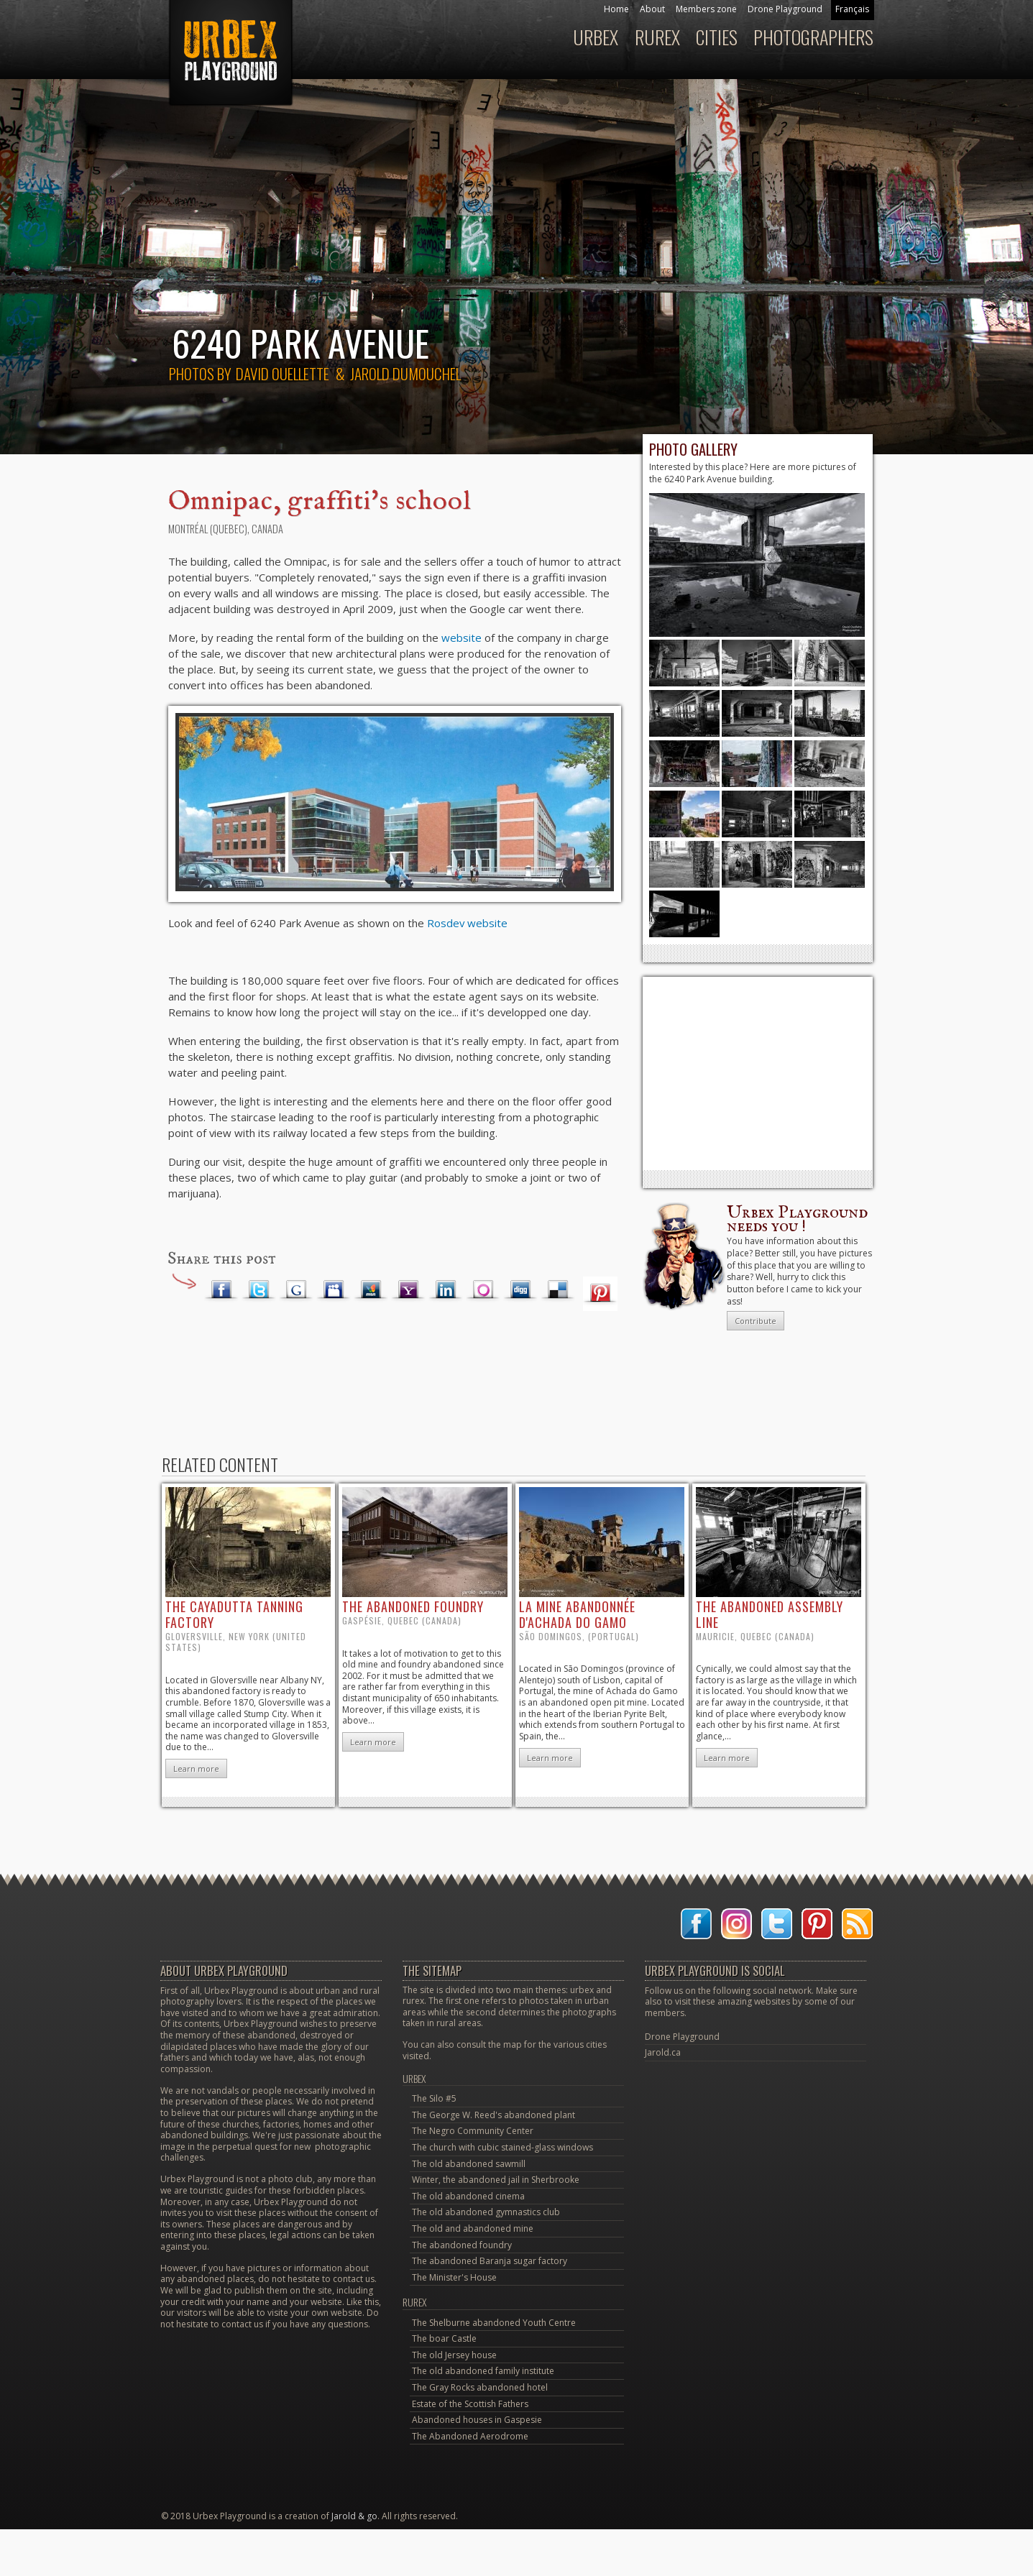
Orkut (483, 1290)
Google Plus (296, 1290)
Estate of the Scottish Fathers (470, 2404)
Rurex (657, 37)
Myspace (333, 1290)
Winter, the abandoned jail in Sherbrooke (495, 2180)
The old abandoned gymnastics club (486, 2212)
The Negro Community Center (472, 2131)
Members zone (706, 9)
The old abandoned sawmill (468, 2164)
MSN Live (371, 1290)
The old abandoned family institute (483, 2371)
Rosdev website (467, 923)
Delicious (558, 1290)
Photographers (813, 37)
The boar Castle (444, 2338)
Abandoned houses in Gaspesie (477, 2420)
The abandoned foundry (462, 2245)
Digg (520, 1290)
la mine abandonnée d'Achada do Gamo (577, 1614)
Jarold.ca (663, 2052)
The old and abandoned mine (472, 2228)
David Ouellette (282, 373)
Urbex (595, 37)
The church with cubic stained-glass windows (502, 2147)
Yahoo (408, 1290)
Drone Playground (785, 9)
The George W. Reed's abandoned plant (493, 2115)
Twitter (259, 1290)
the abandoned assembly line (769, 1614)
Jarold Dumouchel (405, 373)
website (461, 637)
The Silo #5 (434, 2098)
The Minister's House (454, 2277)
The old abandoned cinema (468, 2196)
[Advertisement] (757, 1073)
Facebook (221, 1290)
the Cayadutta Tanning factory (234, 1614)
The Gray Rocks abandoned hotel (480, 2387)
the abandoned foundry (413, 1606)
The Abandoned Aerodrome (470, 2436)
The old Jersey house (454, 2355)
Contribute (755, 1320)
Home (616, 9)
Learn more (196, 1768)
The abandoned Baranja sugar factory (489, 2261)
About (652, 9)
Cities (717, 37)
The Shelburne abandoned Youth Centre (494, 2323)
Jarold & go (354, 2516)
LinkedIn (445, 1290)
